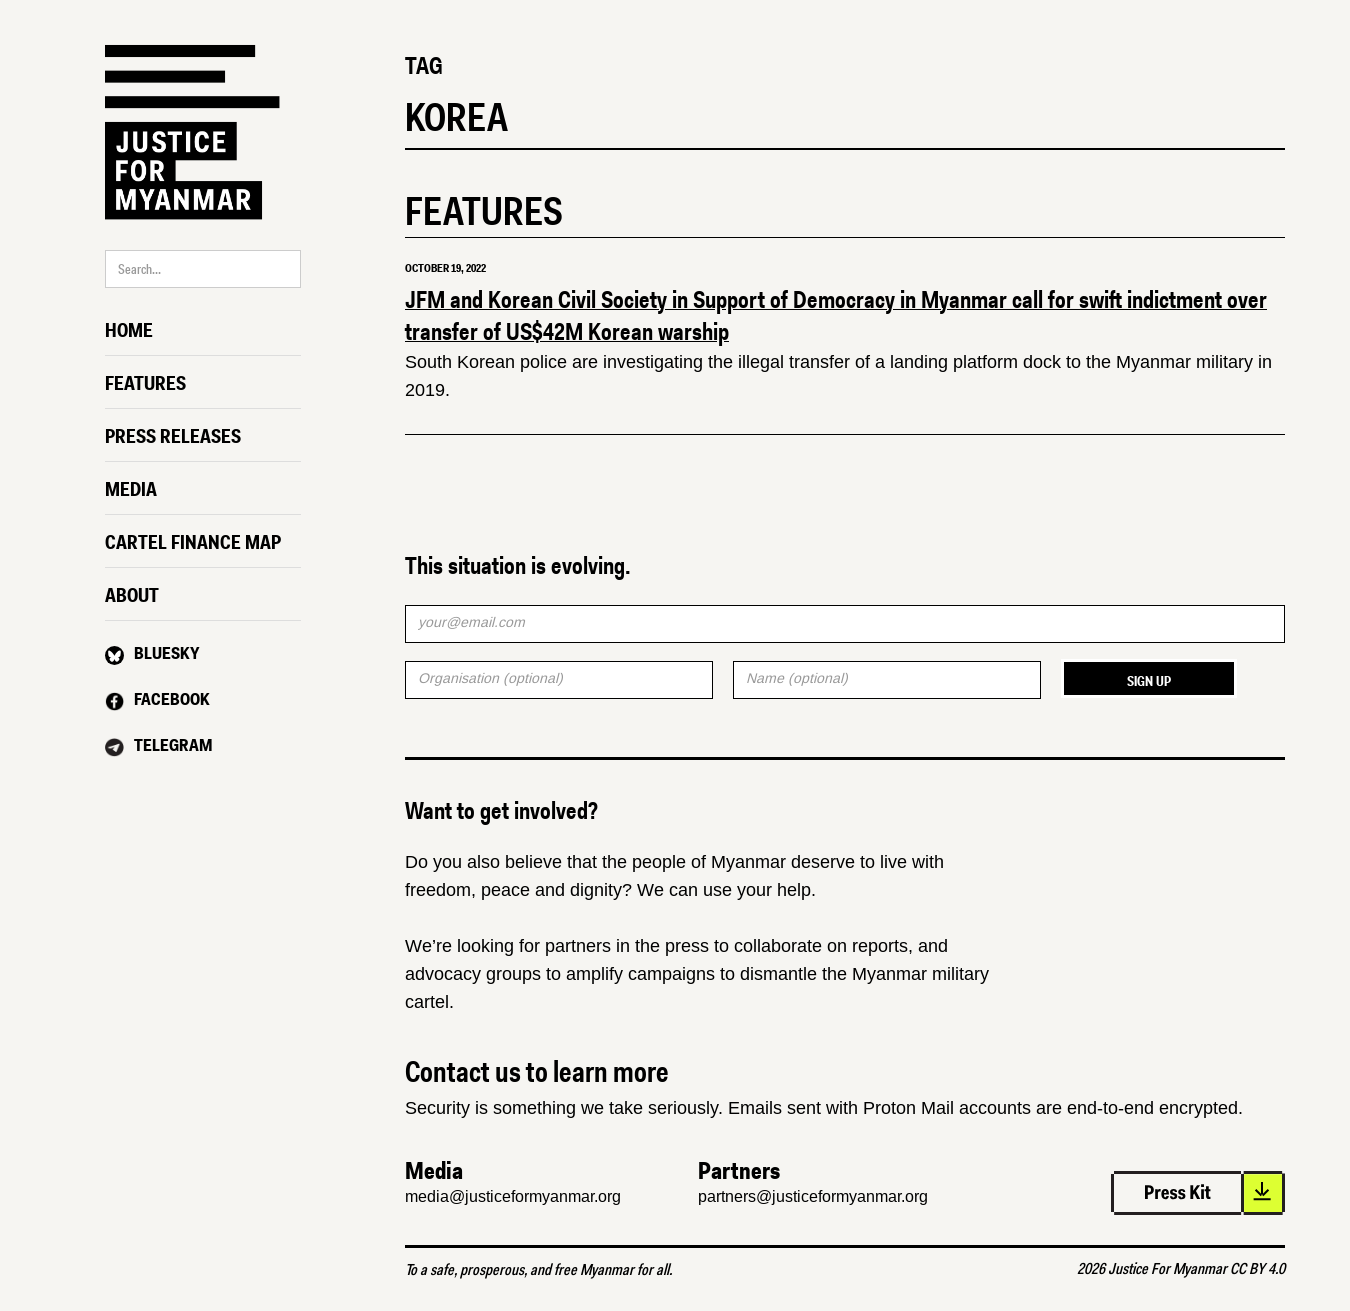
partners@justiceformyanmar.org (813, 1196)
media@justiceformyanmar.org (513, 1196)
